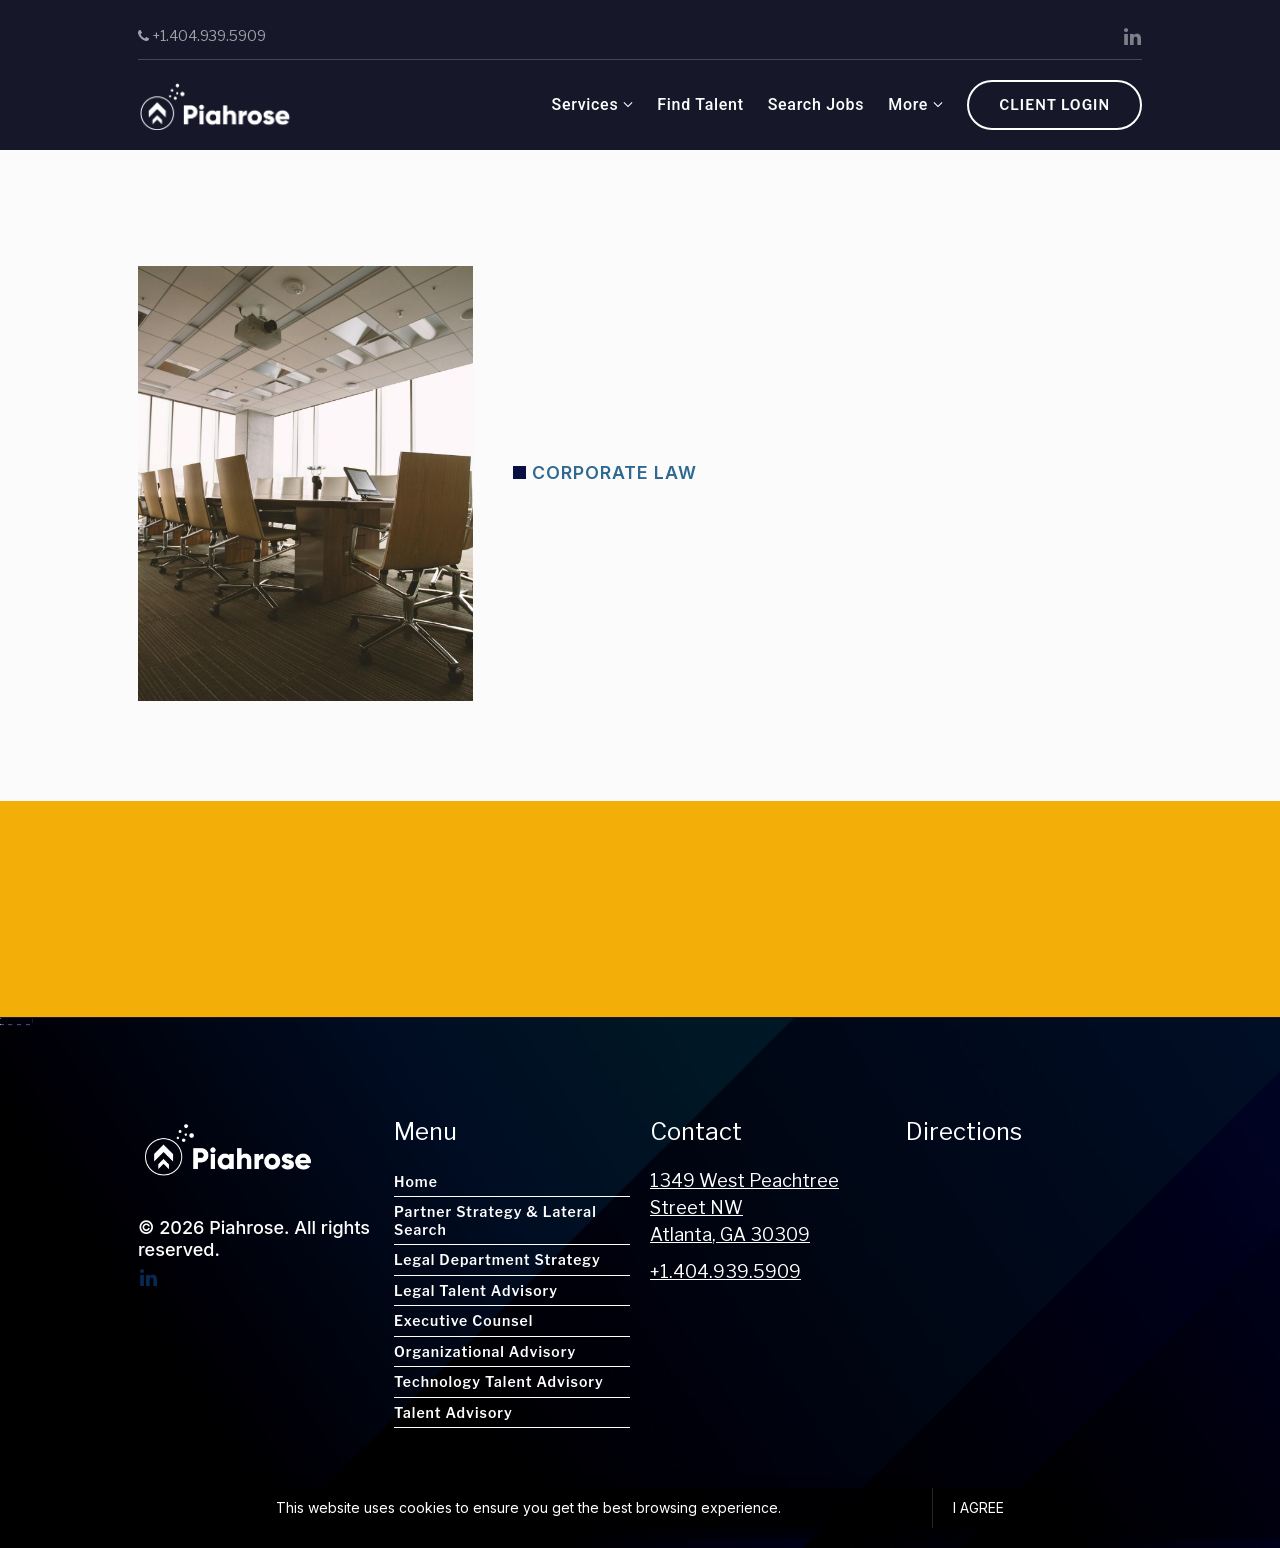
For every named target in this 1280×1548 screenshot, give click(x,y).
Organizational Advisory (485, 1351)
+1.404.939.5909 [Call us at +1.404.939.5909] (725, 1271)
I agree (978, 1507)
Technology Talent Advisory (499, 1381)
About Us (764, 104)
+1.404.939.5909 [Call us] (202, 35)
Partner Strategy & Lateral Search (495, 1220)
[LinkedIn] (1132, 37)
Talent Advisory (453, 1412)
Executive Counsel (463, 1320)
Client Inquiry (891, 104)
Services (425, 104)
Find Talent (541, 104)
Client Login (1054, 104)
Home (416, 1181)
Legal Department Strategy (497, 1259)
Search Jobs (656, 104)
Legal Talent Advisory (476, 1290)
